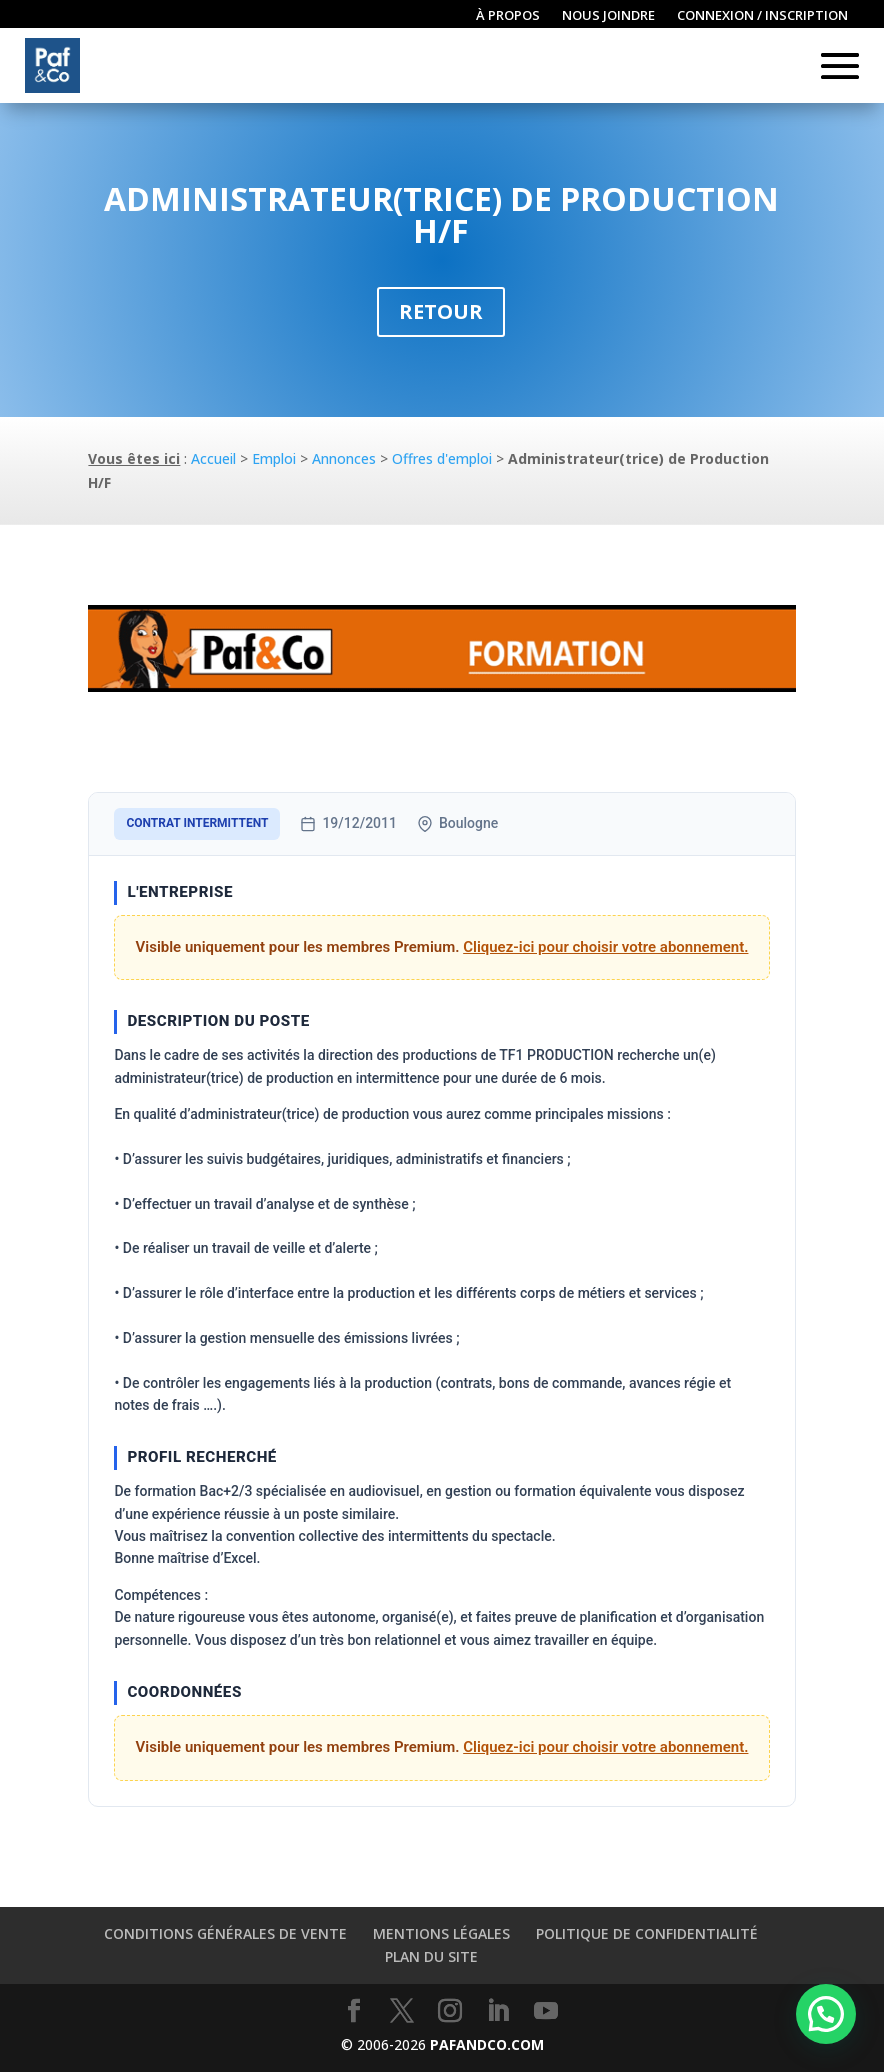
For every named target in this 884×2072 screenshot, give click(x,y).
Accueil (213, 458)
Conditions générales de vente (225, 1933)
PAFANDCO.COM (487, 2044)
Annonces (344, 458)
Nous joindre (608, 16)
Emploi (274, 458)
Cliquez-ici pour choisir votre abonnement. (605, 947)
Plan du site (431, 1956)
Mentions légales (441, 1933)
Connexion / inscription (762, 16)
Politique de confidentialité (647, 1933)
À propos (508, 16)
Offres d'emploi (442, 458)
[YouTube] (546, 2011)
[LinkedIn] (498, 2011)
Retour (441, 311)
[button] (826, 2014)
